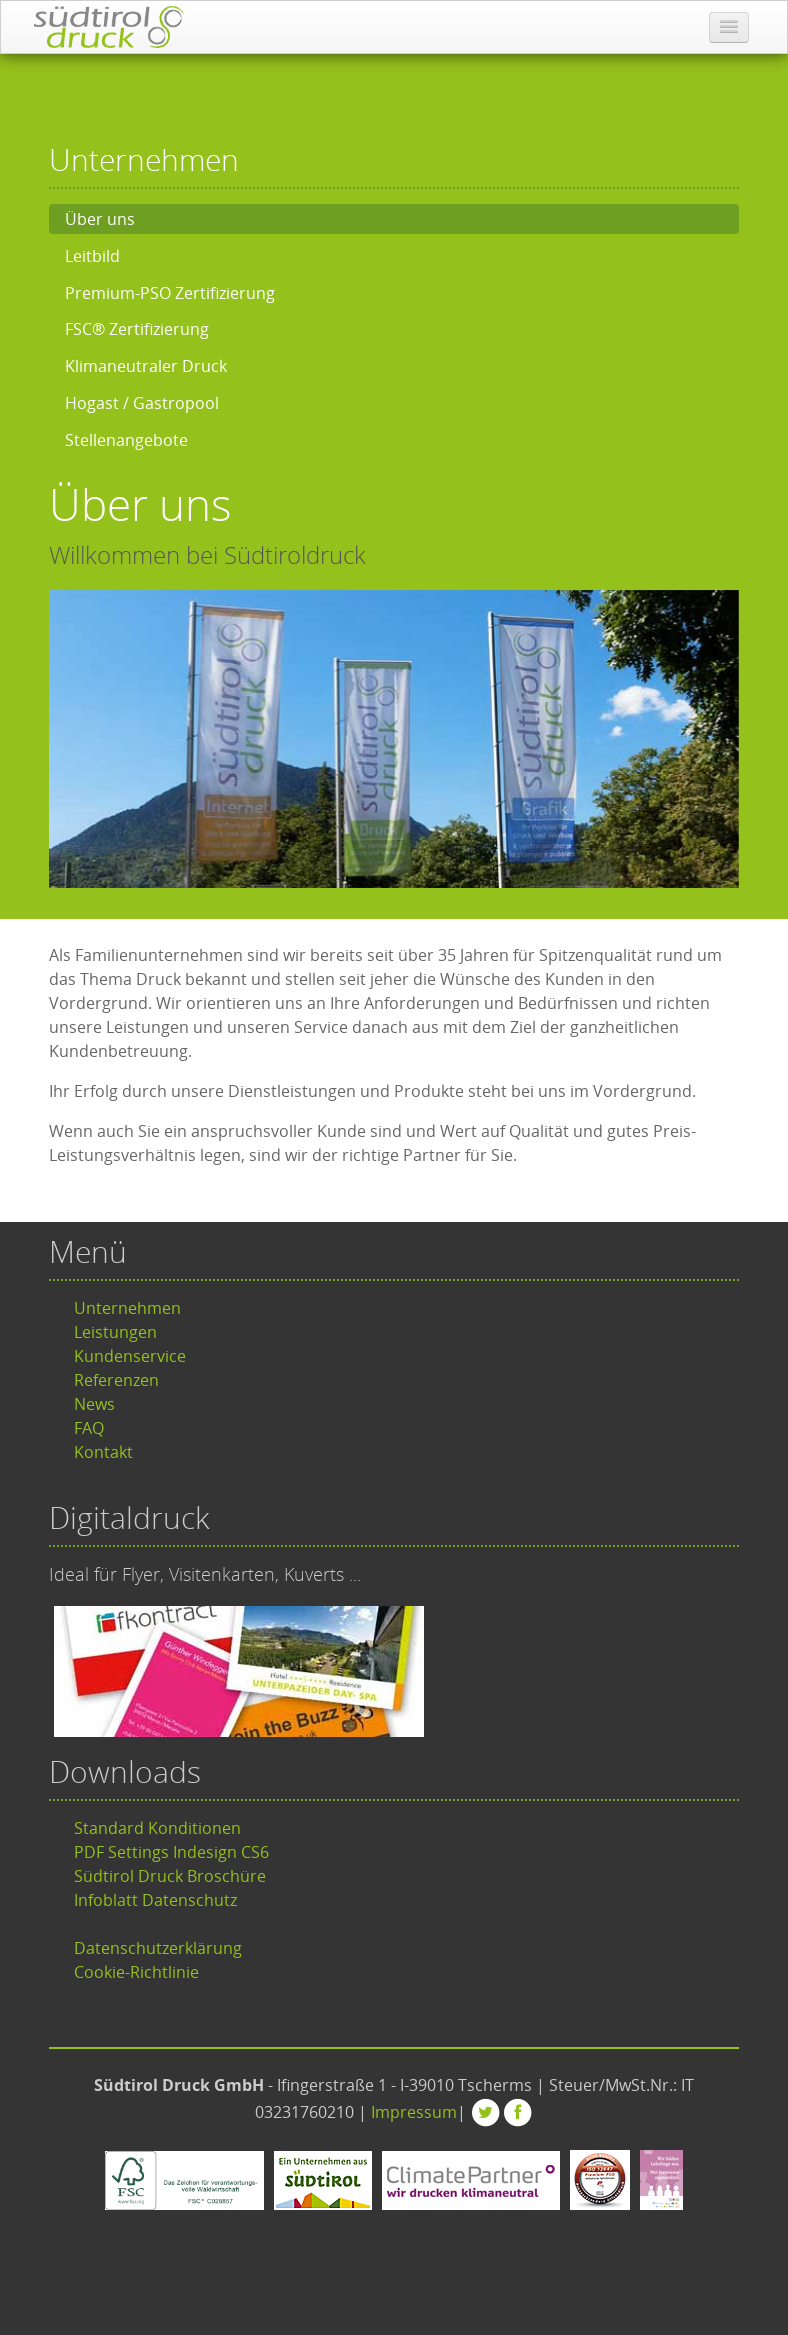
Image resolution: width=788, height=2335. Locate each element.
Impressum (414, 2112)
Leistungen (115, 1332)
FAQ (89, 1428)
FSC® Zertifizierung (137, 329)
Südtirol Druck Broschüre (170, 1876)
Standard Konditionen (157, 1828)
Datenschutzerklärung (158, 1948)
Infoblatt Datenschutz (155, 1900)
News (94, 1404)
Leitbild (92, 256)
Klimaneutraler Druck (146, 366)
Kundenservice (130, 1356)
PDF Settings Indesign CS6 (171, 1852)
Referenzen (116, 1380)
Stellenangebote (126, 440)
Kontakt (103, 1452)
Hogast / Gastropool (142, 403)
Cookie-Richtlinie (136, 1972)
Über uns (100, 219)
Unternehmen (127, 1308)
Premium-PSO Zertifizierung (170, 293)
